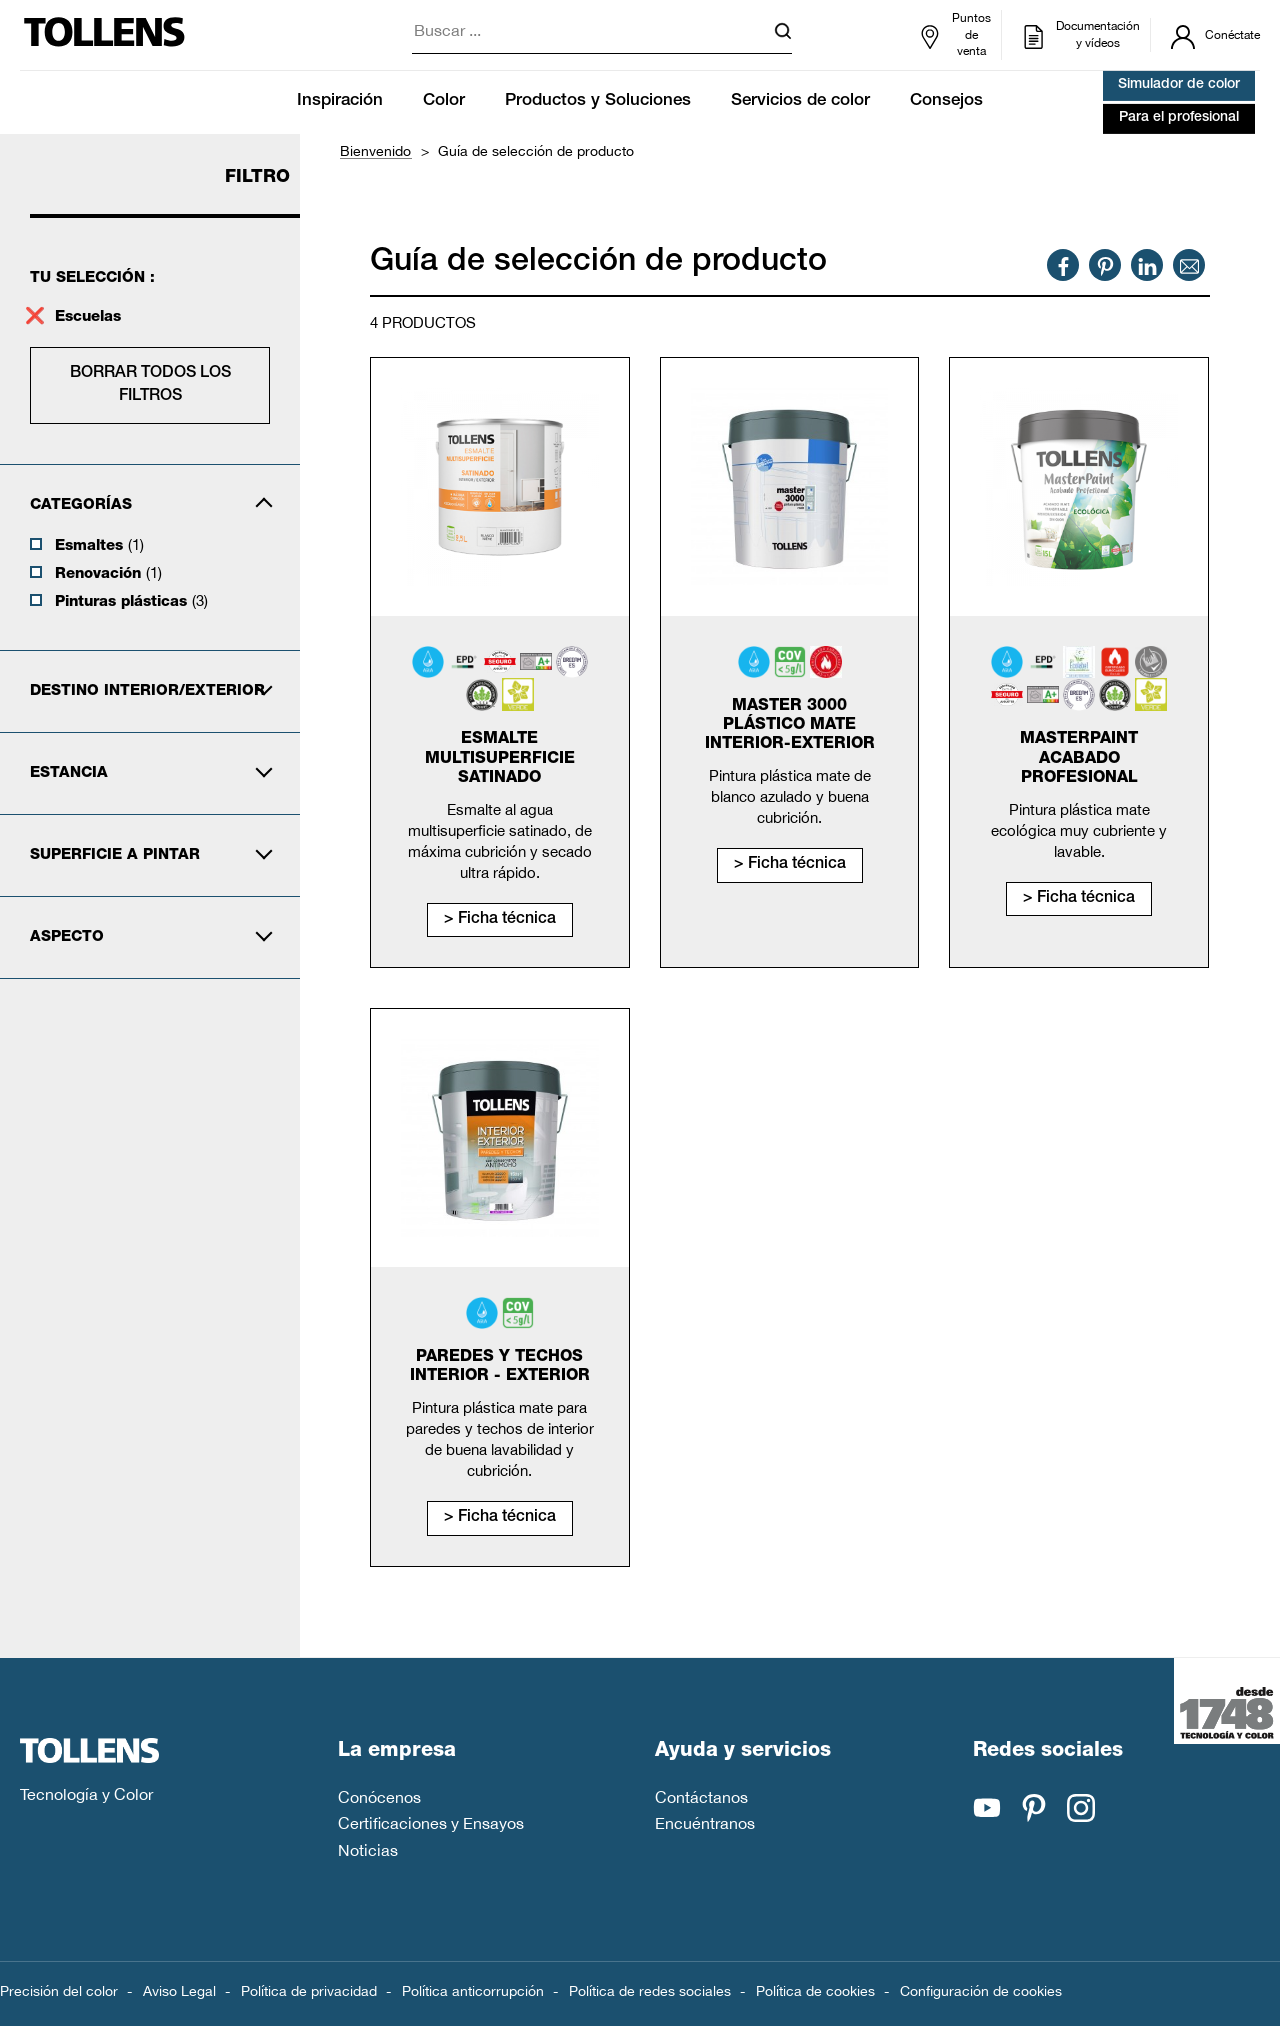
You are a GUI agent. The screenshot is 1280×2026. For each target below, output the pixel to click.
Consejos (946, 101)
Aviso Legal (179, 1991)
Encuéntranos (705, 1823)
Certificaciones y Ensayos (431, 1823)
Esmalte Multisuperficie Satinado (500, 759)
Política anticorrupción (473, 1991)
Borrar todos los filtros (150, 385)
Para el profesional (1179, 118)
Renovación (108, 573)
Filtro (257, 178)
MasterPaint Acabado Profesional (1079, 759)
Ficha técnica (507, 920)
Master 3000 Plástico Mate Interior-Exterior (790, 726)
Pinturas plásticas (131, 601)
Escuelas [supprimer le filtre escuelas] (90, 317)
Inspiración (340, 101)
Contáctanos (701, 1797)
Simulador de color (1179, 85)
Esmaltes (99, 545)
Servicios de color (800, 101)
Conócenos (379, 1797)
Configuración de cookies (981, 1991)
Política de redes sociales (650, 1991)
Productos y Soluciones (598, 101)
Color (444, 101)
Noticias (368, 1850)
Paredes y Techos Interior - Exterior (500, 1367)
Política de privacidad (309, 1991)
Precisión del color (59, 1991)
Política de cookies (815, 1991)
